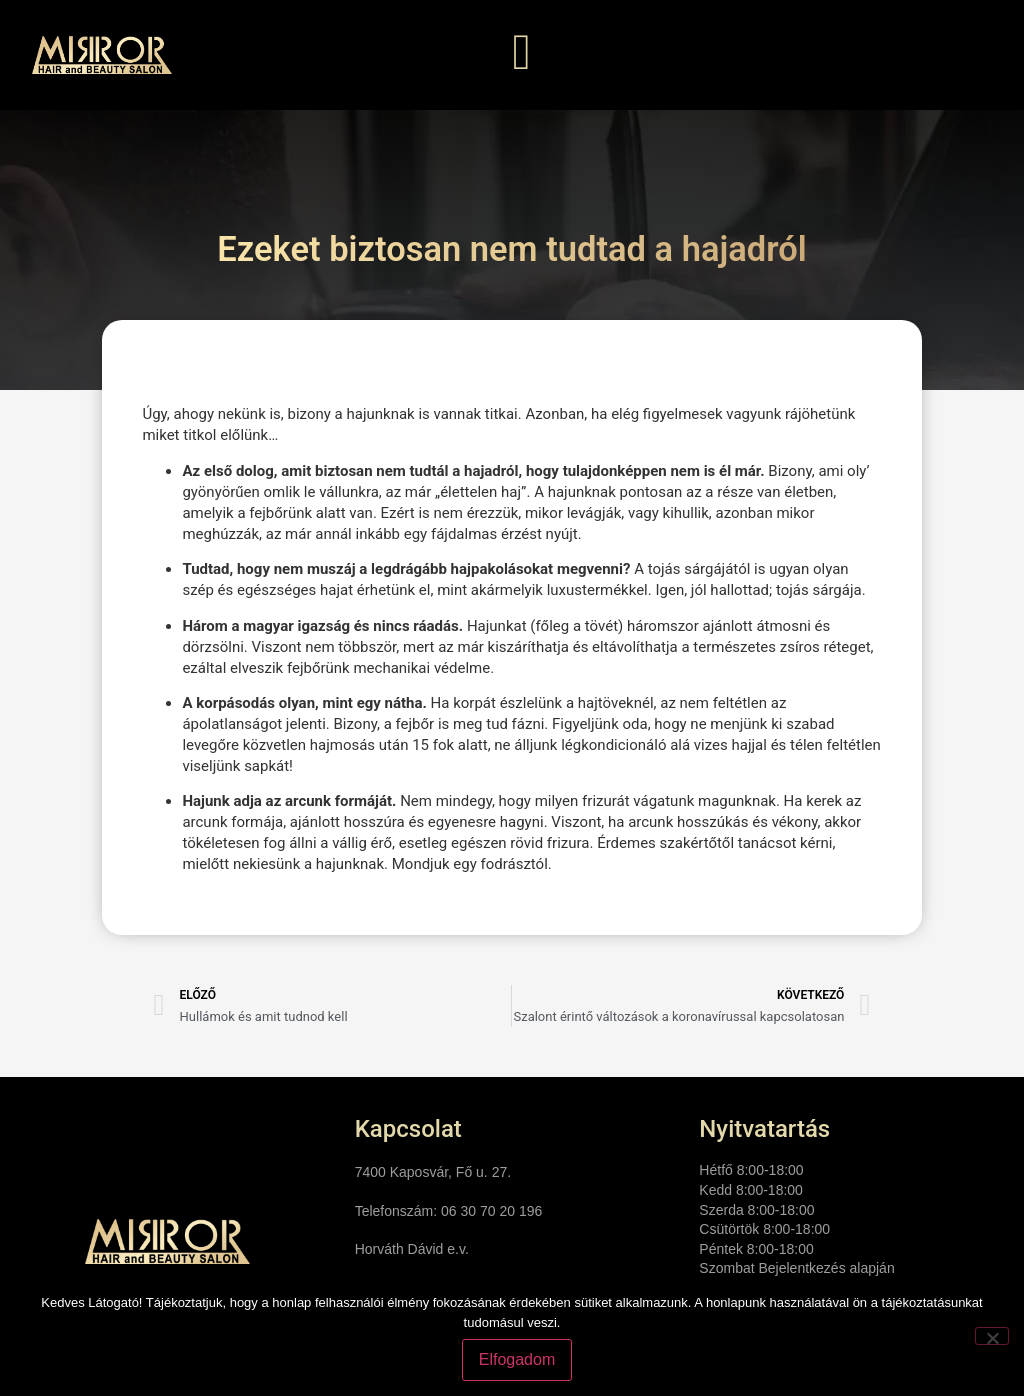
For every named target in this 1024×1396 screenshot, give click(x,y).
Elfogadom (517, 1359)
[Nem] (992, 1336)
